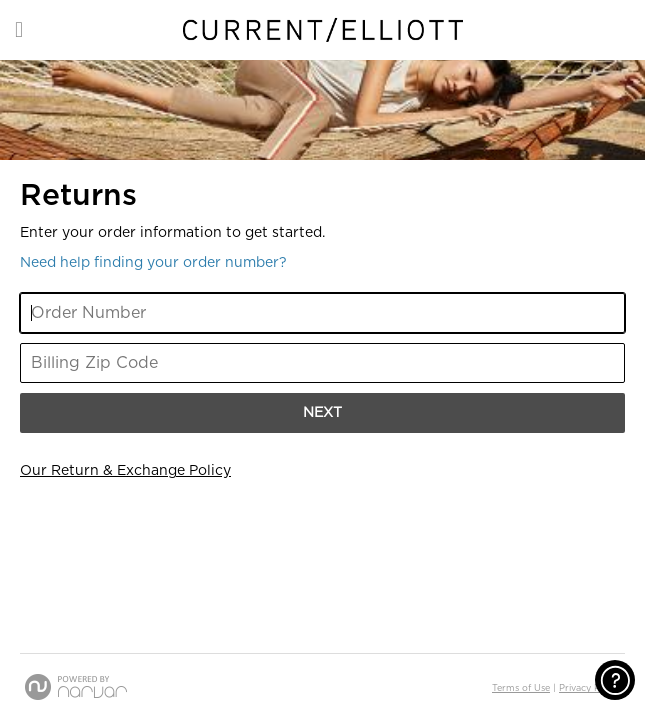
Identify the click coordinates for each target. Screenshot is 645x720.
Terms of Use (521, 688)
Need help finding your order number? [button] (153, 263)
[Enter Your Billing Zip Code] (322, 363)
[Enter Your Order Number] (322, 313)
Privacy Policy (589, 688)
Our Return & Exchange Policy (125, 471)
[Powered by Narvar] (76, 687)
